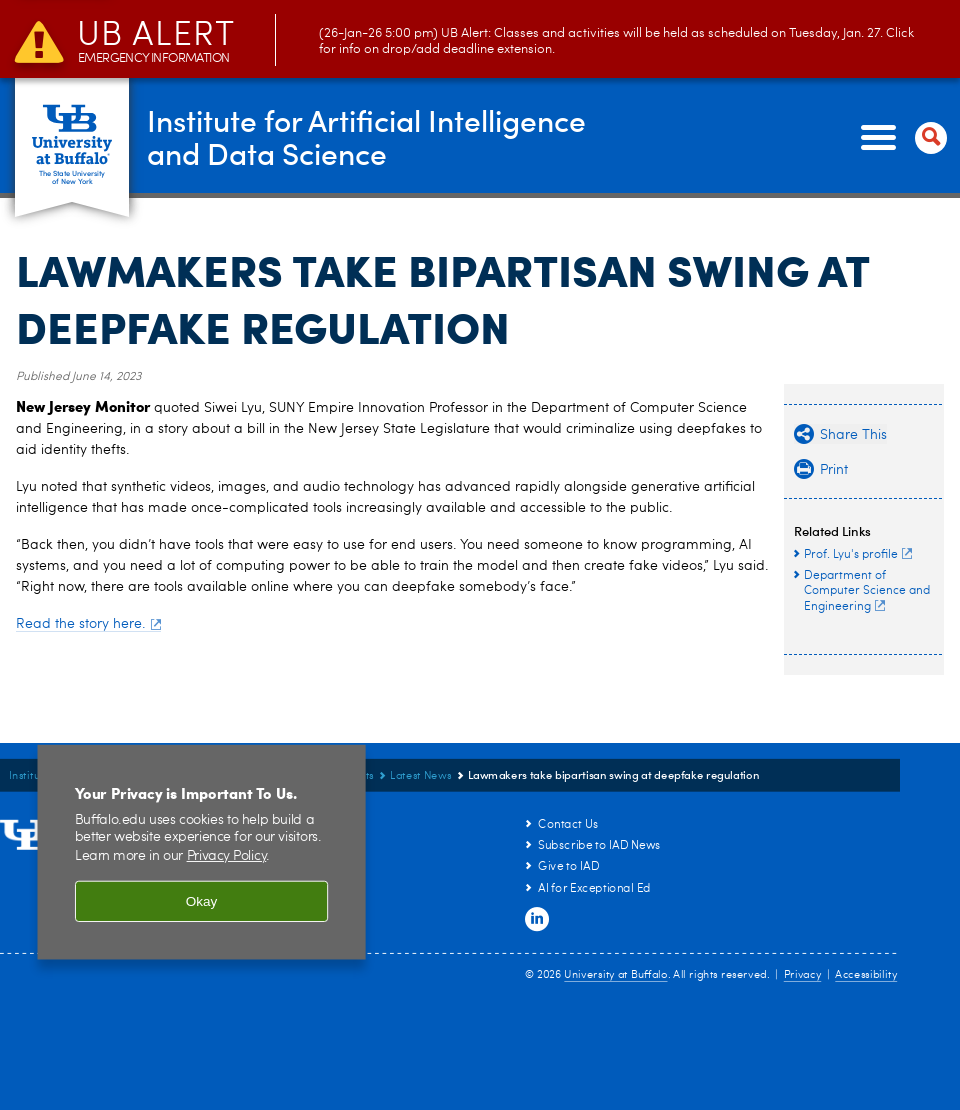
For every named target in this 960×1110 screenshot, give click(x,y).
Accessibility (866, 975)
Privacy (803, 975)
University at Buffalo (615, 975)
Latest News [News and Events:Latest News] (421, 776)
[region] (202, 852)
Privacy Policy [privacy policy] (227, 856)
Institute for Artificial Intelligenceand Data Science (366, 136)
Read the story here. (88, 624)
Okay (201, 901)
